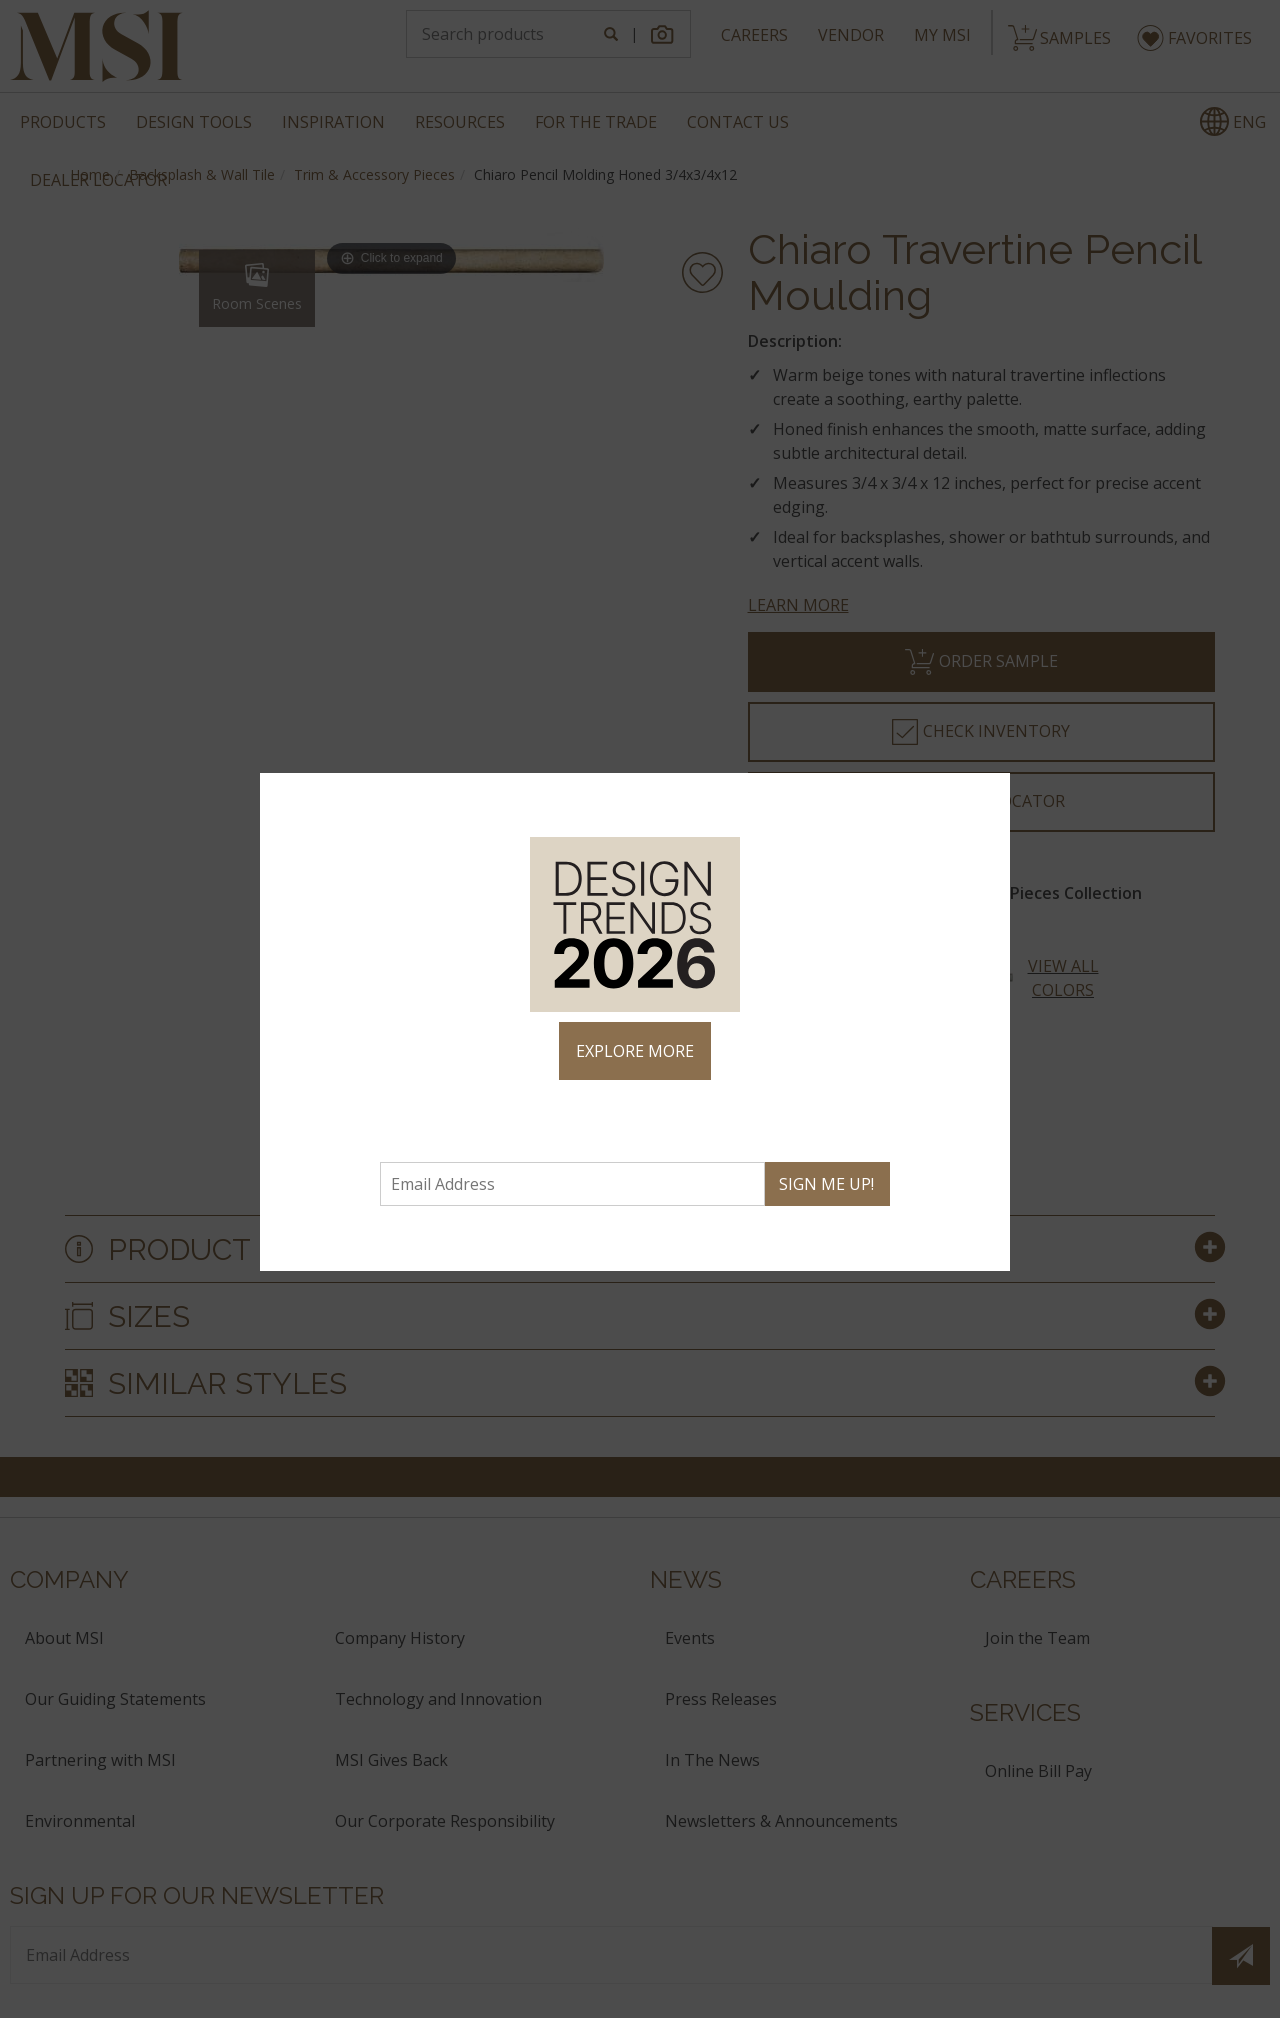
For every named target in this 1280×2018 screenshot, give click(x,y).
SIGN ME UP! (826, 1184)
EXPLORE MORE (635, 1051)
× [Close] (986, 797)
